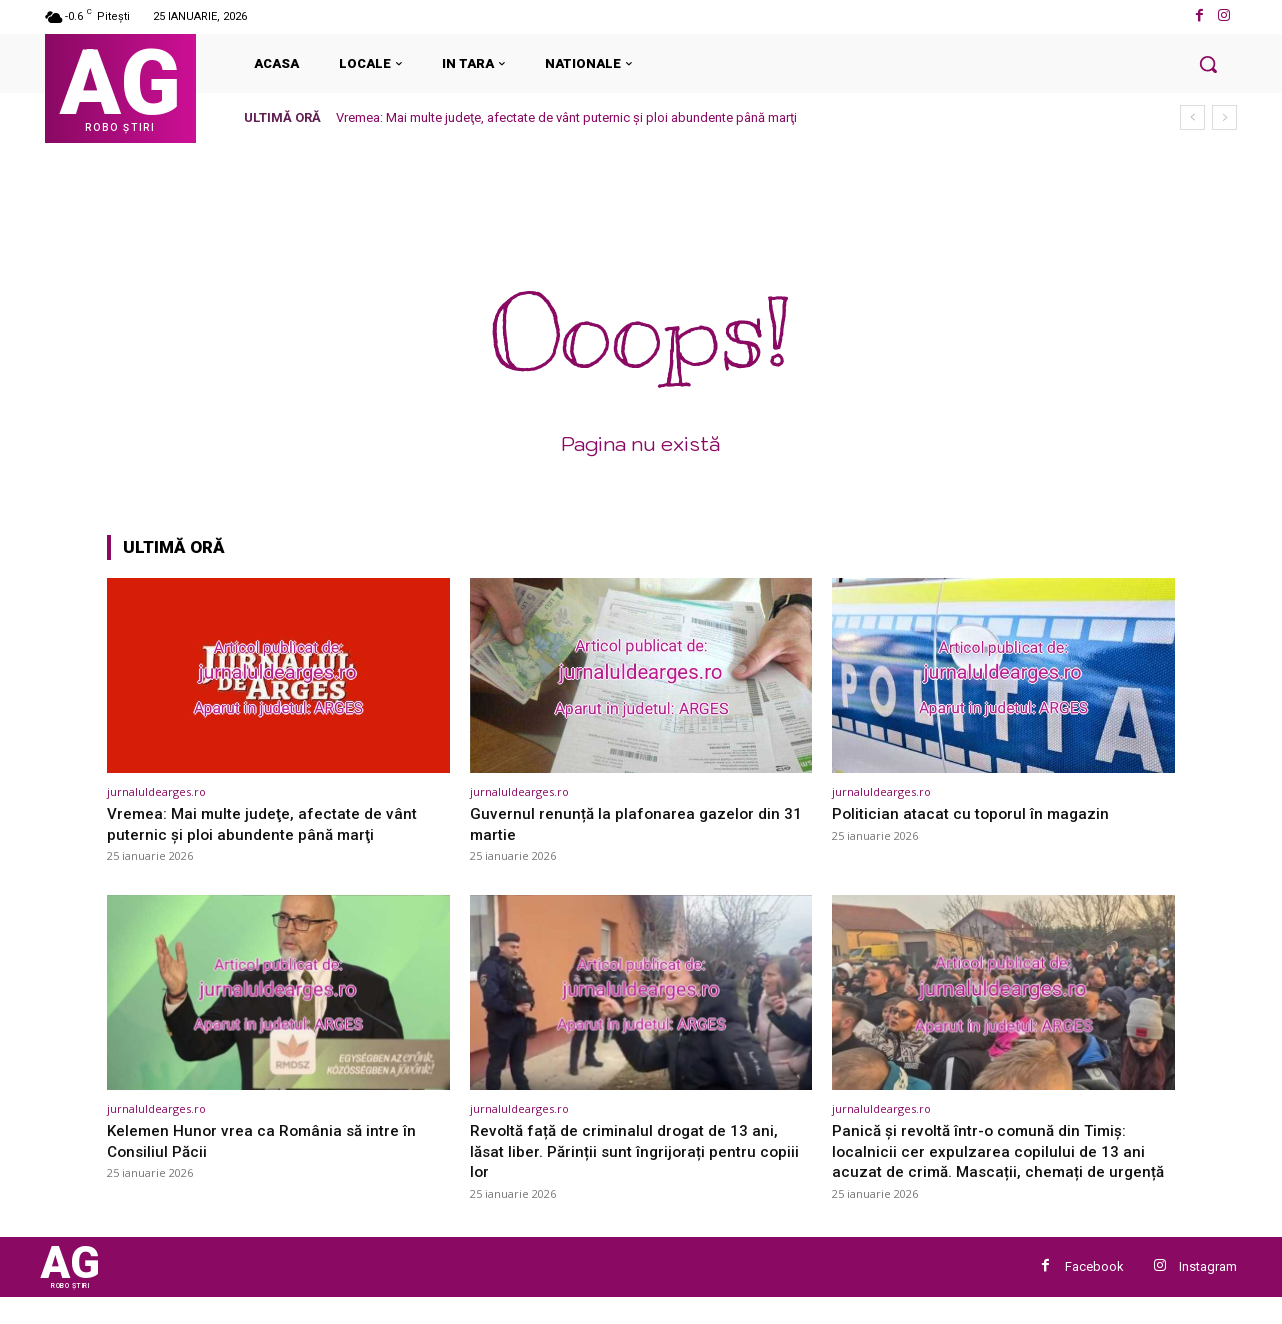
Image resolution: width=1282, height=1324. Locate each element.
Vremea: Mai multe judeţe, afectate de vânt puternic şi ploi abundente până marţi (566, 117)
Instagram (1208, 1289)
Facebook (1094, 1289)
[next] (1224, 117)
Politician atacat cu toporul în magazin (976, 813)
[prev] (1192, 117)
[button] (1208, 64)
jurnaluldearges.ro (156, 791)
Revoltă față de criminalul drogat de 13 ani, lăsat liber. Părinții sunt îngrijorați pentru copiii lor (633, 1150)
